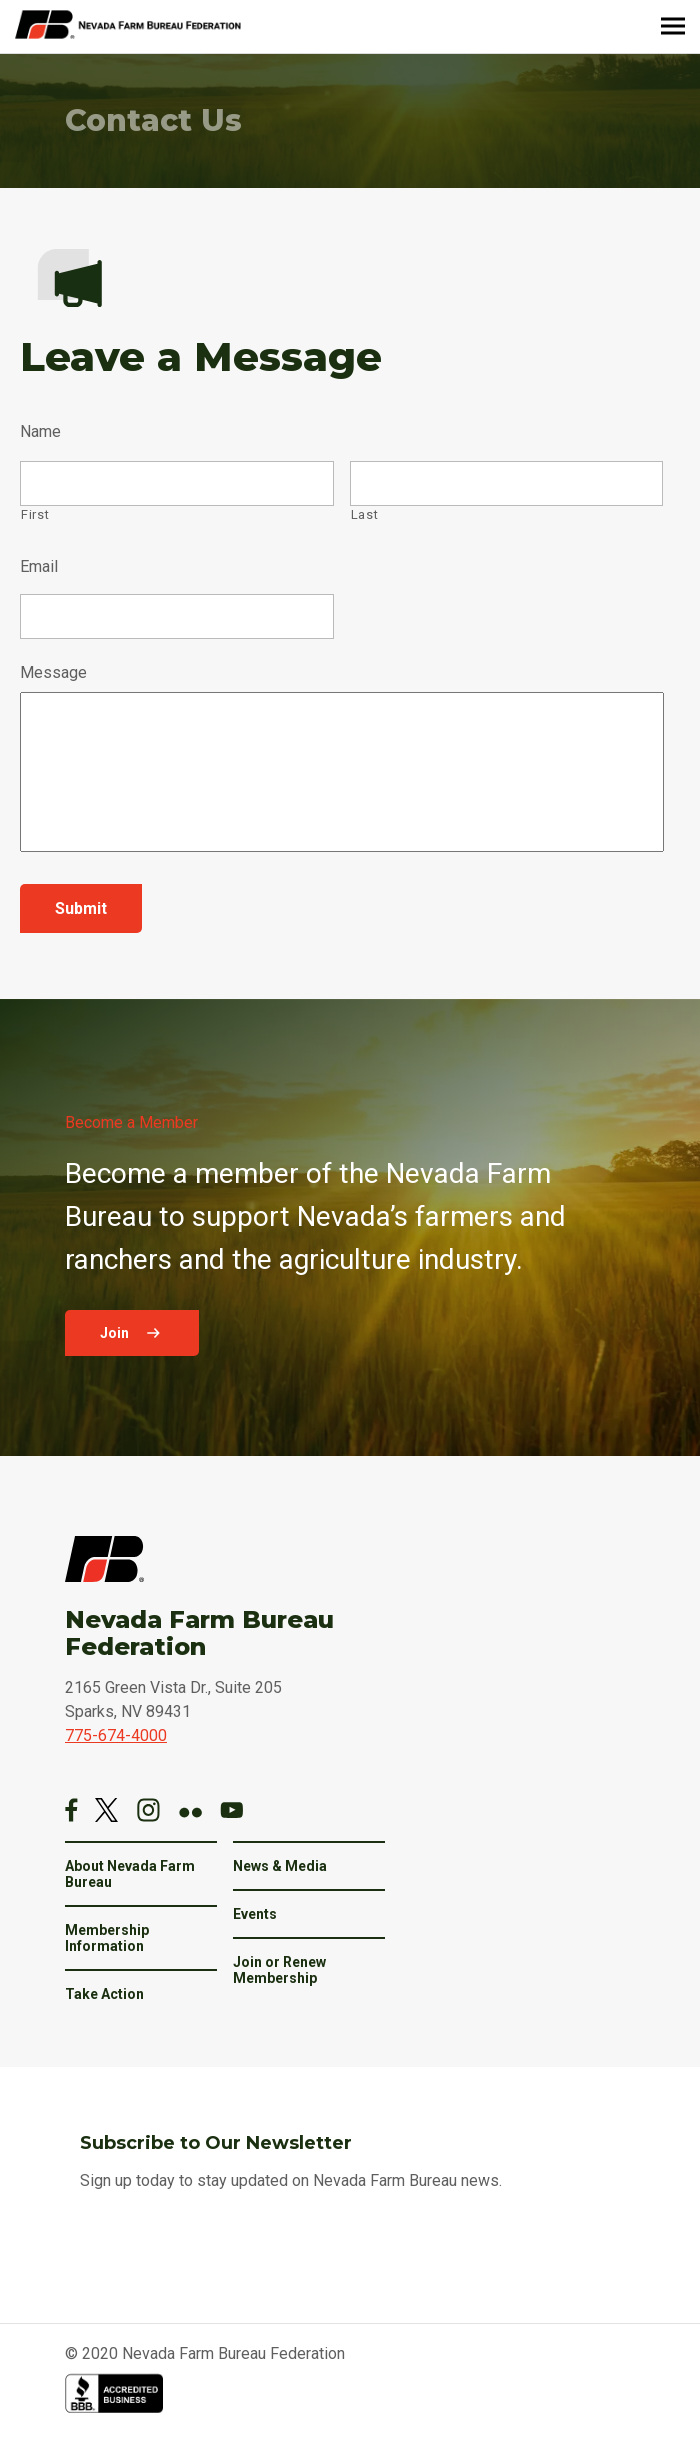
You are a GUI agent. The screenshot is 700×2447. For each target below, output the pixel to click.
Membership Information (107, 1938)
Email (39, 566)
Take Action (104, 1994)
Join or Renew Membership (279, 1970)
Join (116, 1333)
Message (53, 672)
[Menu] (673, 26)
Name (40, 431)
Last (365, 514)
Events (255, 1914)
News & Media (280, 1866)
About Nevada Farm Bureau (130, 1874)
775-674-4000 (116, 1735)
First (35, 514)
